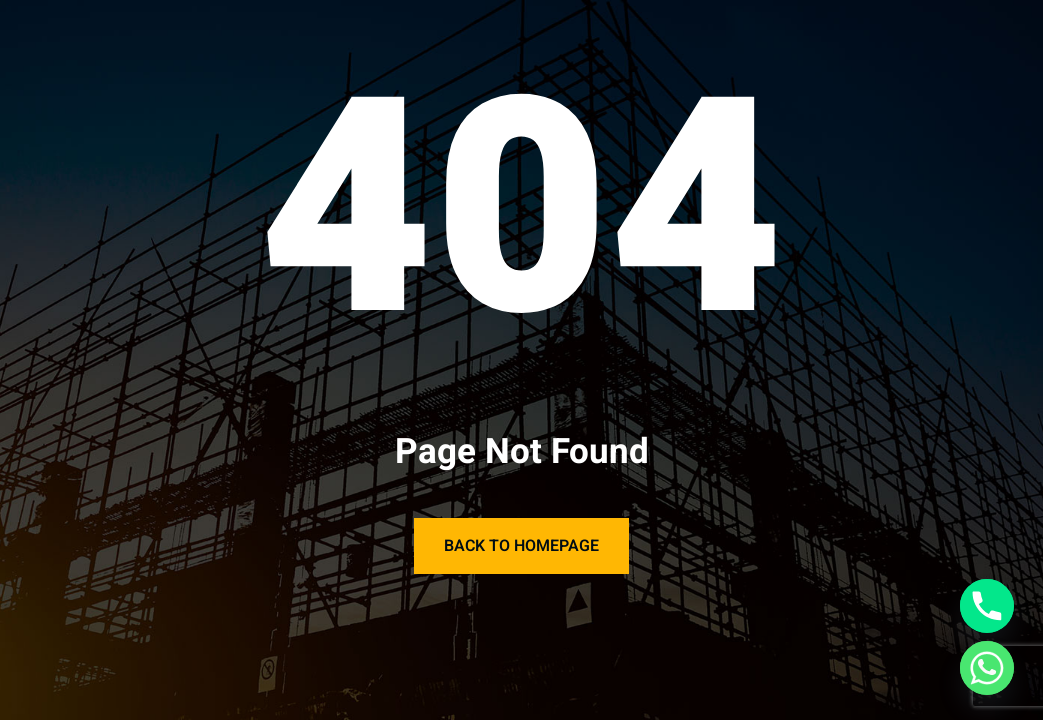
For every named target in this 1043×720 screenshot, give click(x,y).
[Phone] (987, 606)
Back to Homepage (521, 546)
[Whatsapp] (987, 668)
